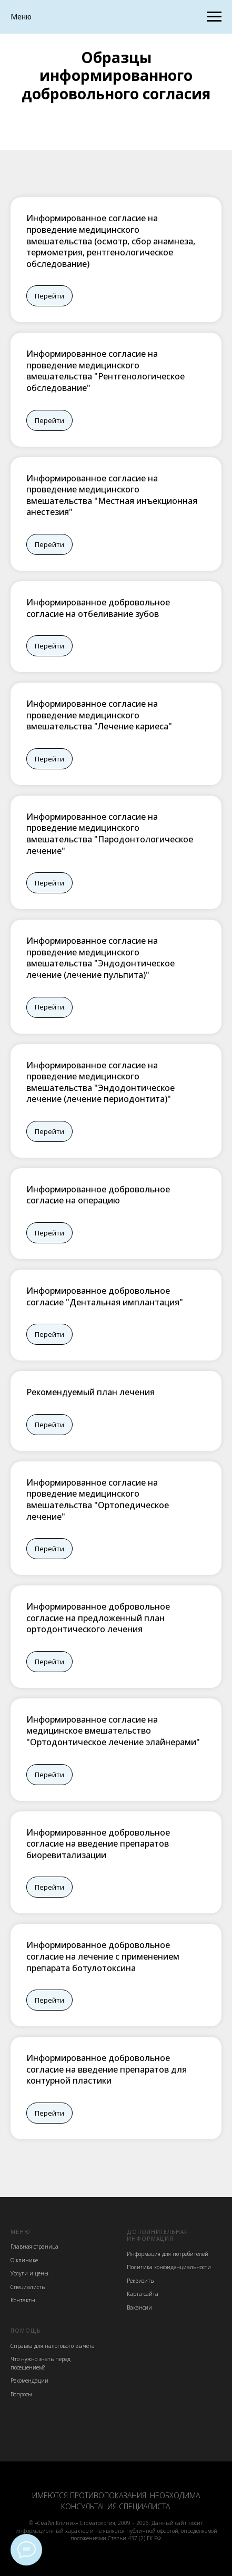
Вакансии (139, 2307)
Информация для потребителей (167, 2254)
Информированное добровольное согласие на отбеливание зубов (98, 608)
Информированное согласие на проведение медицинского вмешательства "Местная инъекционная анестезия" (111, 495)
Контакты (23, 2300)
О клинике (24, 2260)
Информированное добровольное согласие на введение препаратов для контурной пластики (106, 2069)
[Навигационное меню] (214, 17)
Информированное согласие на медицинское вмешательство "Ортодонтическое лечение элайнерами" (113, 1731)
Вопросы (21, 2394)
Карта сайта (142, 2293)
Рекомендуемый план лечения (90, 1392)
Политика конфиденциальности (169, 2267)
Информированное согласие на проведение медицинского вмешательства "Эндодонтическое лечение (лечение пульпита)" (100, 958)
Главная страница (34, 2246)
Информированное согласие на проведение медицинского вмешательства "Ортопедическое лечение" (97, 1499)
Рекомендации (29, 2380)
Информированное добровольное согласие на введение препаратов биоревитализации (98, 1844)
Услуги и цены (29, 2273)
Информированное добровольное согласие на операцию (98, 1195)
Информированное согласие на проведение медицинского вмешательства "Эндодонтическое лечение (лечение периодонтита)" (100, 1082)
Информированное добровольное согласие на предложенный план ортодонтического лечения (98, 1618)
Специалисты (28, 2287)
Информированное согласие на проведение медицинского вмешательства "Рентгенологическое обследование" (105, 371)
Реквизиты (141, 2280)
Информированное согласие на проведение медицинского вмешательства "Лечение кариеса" (99, 715)
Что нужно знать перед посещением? (40, 2363)
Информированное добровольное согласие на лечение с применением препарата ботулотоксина (102, 1956)
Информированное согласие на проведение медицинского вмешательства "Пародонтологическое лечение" (109, 834)
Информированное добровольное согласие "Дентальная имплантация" (104, 1296)
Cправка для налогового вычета (53, 2346)
